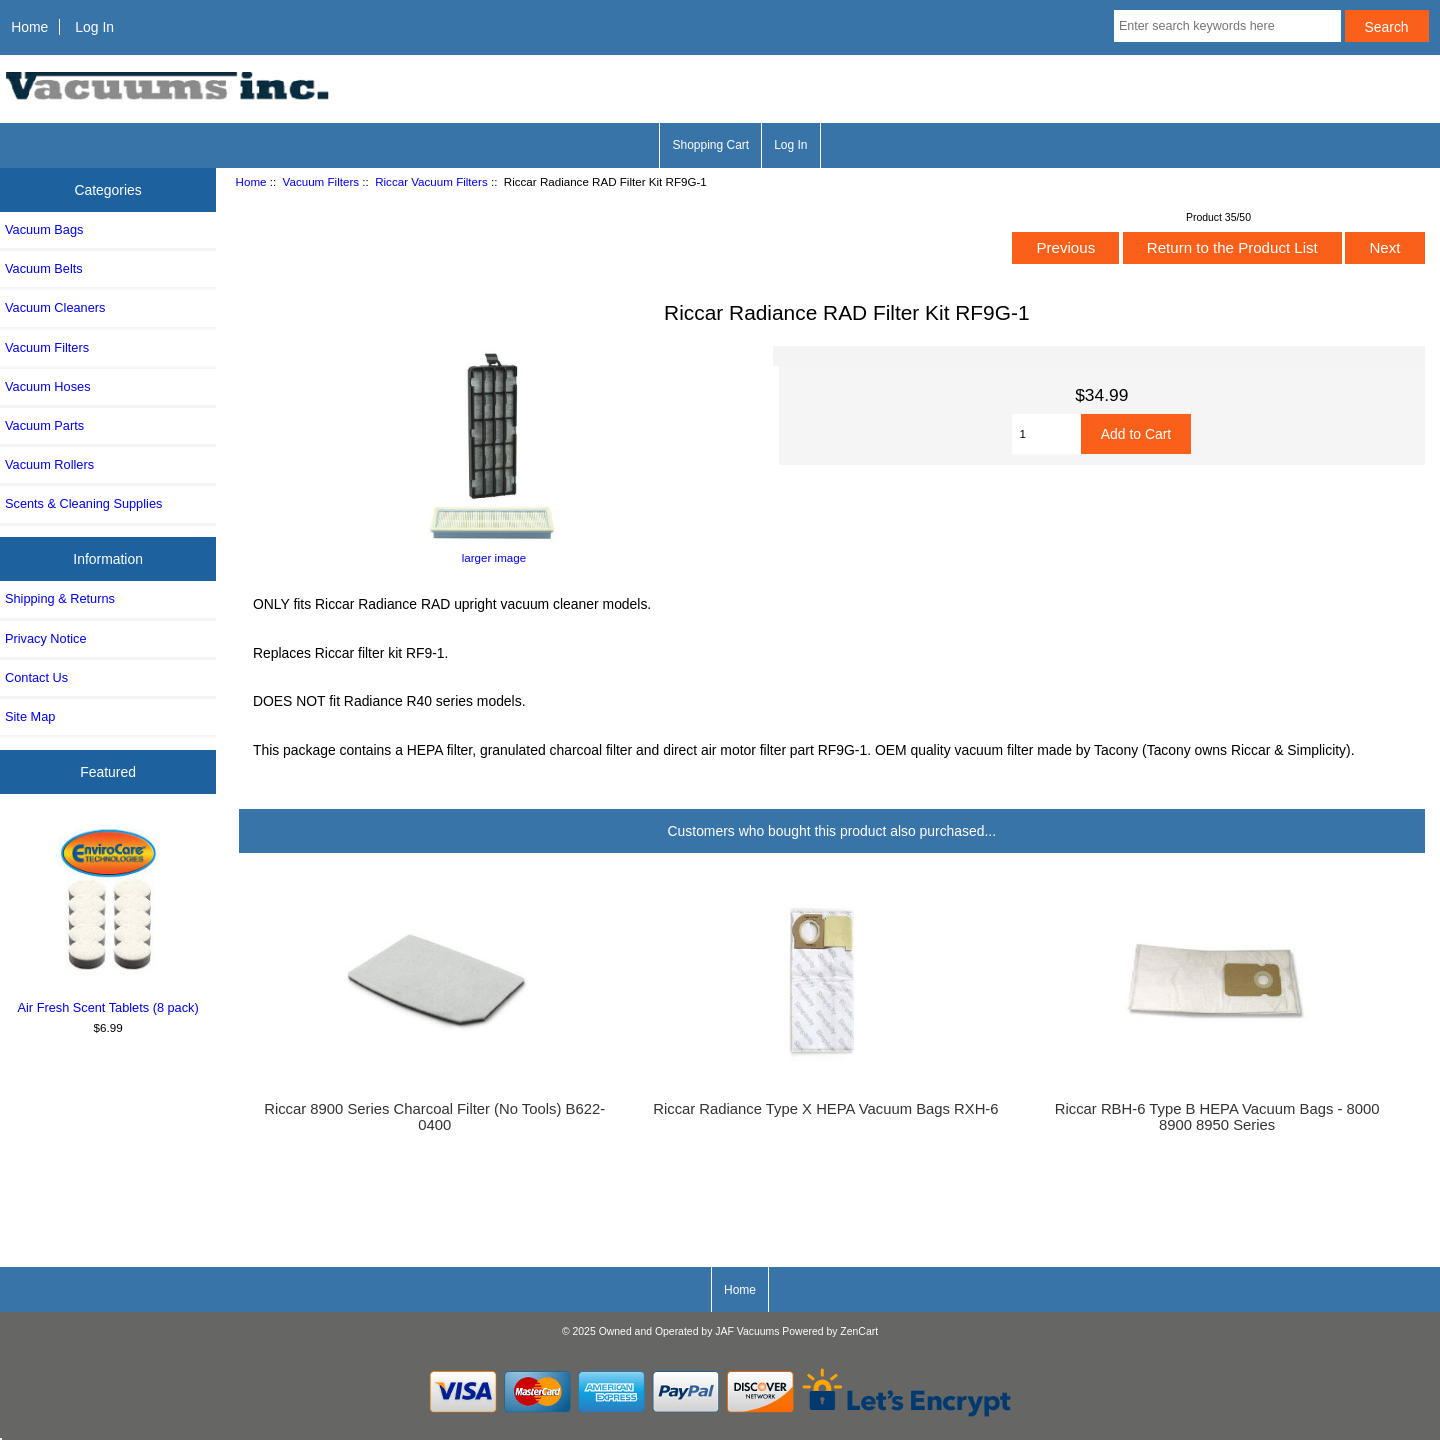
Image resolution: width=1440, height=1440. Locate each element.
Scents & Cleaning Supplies (83, 503)
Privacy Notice (45, 638)
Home (29, 27)
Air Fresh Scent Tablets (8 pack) (108, 918)
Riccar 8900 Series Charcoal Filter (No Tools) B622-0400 (434, 1117)
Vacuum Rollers (49, 464)
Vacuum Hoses (48, 386)
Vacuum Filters (321, 181)
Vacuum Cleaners (55, 307)
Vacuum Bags (44, 229)
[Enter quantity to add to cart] (1046, 434)
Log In (94, 27)
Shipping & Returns (60, 598)
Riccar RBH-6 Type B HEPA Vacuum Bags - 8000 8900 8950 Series (1217, 1117)
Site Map (30, 716)
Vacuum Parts (44, 425)
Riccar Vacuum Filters (431, 181)
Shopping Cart (710, 145)
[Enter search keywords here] (1227, 26)
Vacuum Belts (44, 268)
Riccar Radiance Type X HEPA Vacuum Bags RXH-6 (825, 1109)
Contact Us (36, 677)
